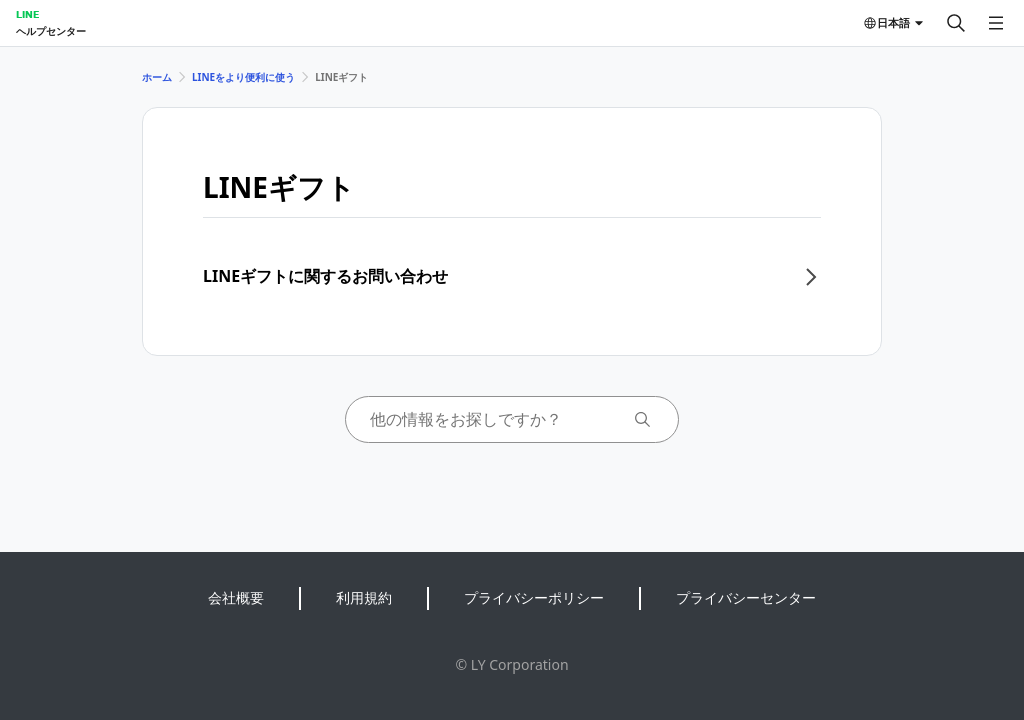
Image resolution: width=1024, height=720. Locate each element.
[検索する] (956, 23)
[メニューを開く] (996, 23)
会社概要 (236, 597)
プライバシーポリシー (534, 597)
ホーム (157, 77)
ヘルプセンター (51, 31)
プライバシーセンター (746, 597)
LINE (27, 14)
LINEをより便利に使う (243, 77)
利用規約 (364, 597)
